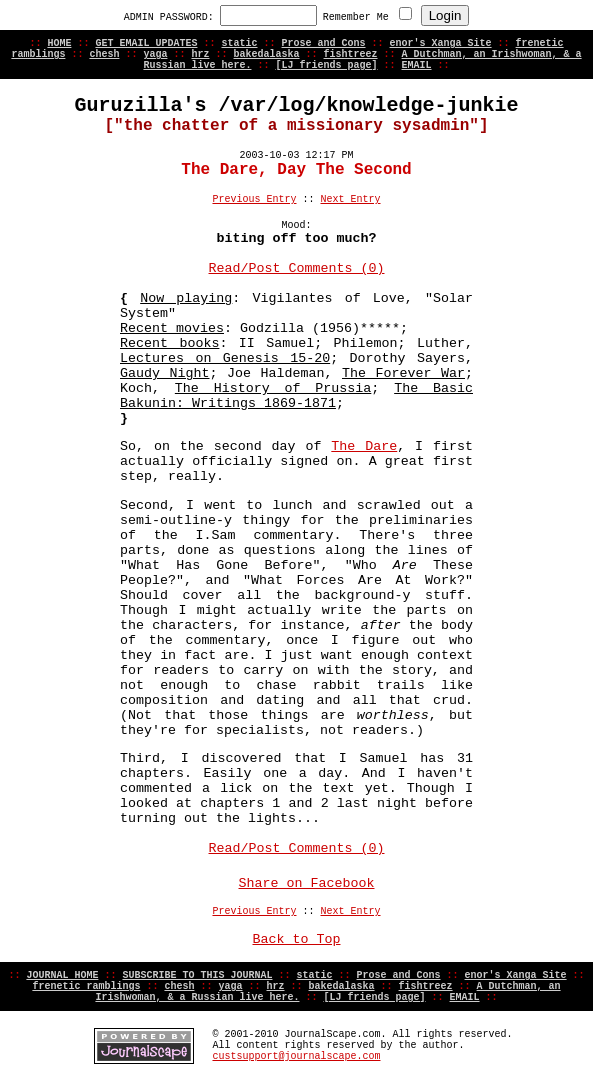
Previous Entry (254, 199)
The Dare (364, 446)
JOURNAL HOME (62, 975)
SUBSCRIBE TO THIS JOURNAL (197, 975)
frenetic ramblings (86, 986)
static (239, 43)
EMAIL (417, 65)
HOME (59, 43)
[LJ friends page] (326, 65)
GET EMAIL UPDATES (146, 43)
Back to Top (297, 939)
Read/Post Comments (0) (297, 268)
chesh (104, 54)
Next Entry (351, 199)
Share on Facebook (307, 883)
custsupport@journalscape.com (296, 1056)
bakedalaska (267, 54)
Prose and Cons (324, 43)
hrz (200, 54)
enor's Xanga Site (441, 43)
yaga (155, 54)
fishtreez (351, 54)
